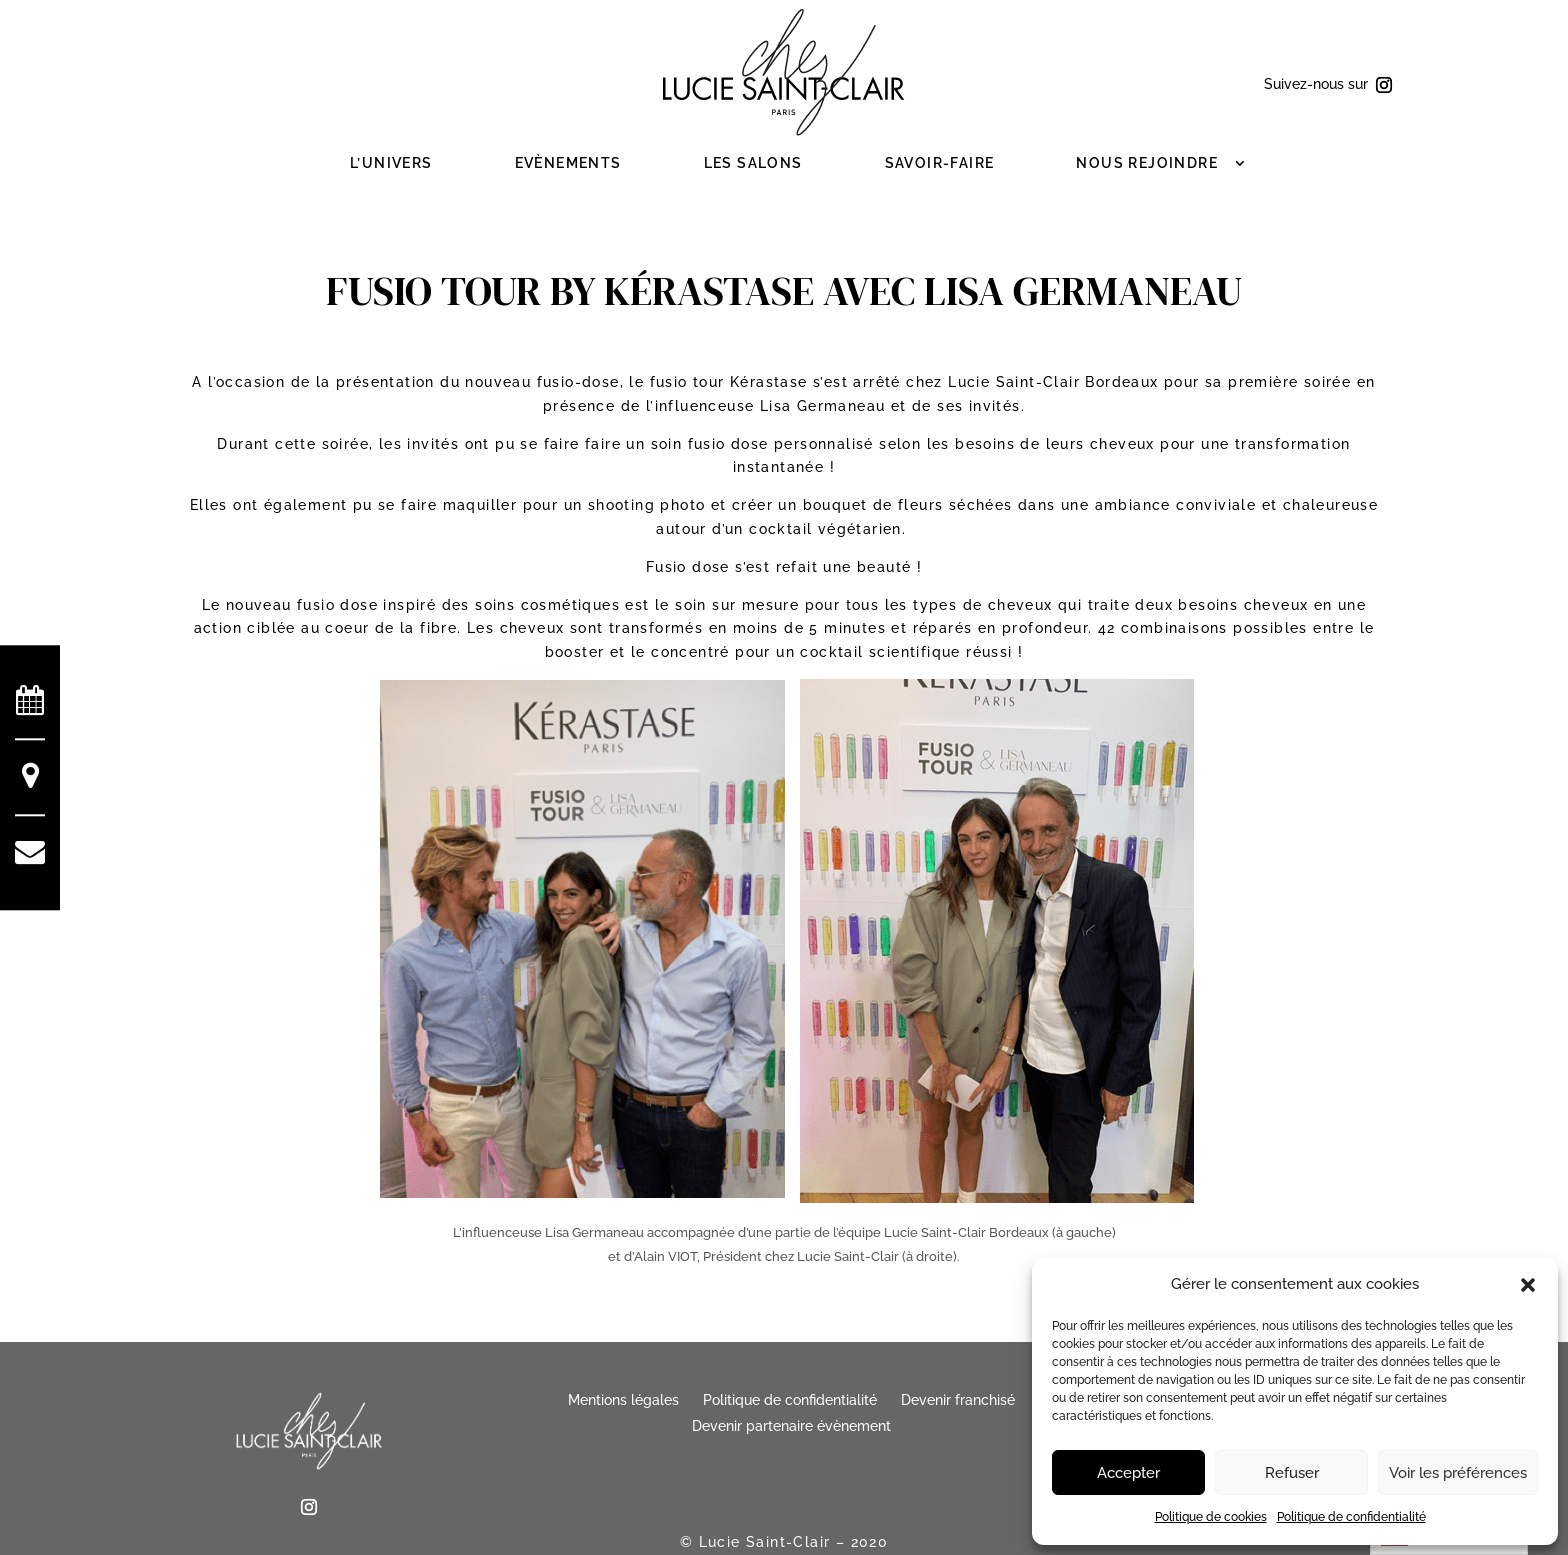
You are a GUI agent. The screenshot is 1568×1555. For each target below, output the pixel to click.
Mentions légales (623, 1400)
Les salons (753, 163)
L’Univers (391, 163)
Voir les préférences (1458, 1473)
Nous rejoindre (1147, 163)
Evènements (568, 163)
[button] (1528, 1285)
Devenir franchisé (958, 1400)
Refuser (1292, 1473)
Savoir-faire (940, 163)
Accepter (1128, 1473)
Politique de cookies (1211, 1517)
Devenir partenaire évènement (791, 1426)
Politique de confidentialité (1351, 1517)
